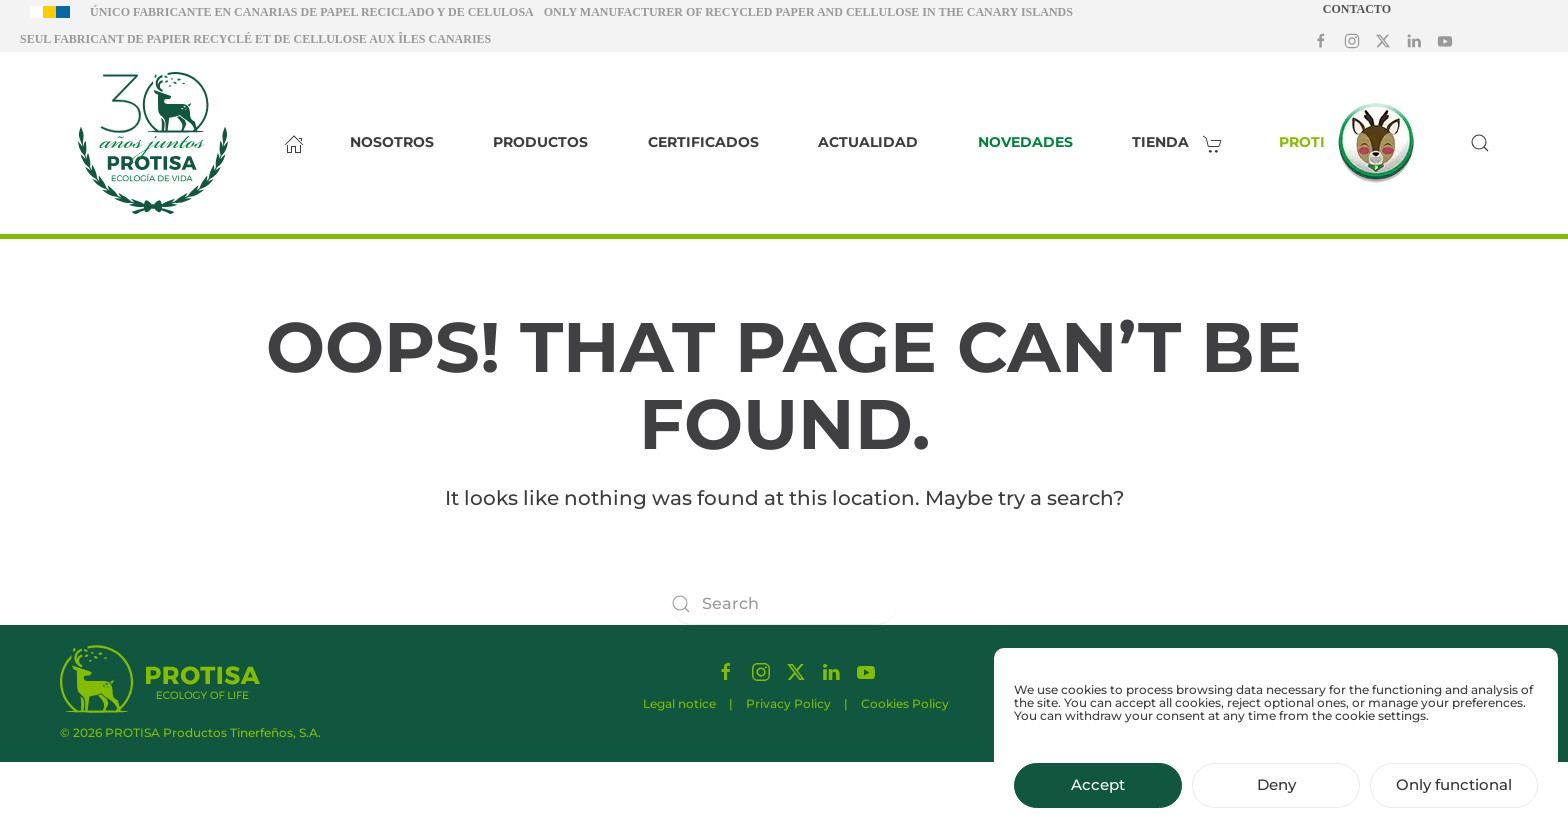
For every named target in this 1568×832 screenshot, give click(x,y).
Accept (1098, 794)
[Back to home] (153, 143)
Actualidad (868, 142)
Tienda (1182, 142)
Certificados (703, 142)
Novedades (1025, 142)
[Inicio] (289, 143)
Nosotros (392, 142)
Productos (540, 142)
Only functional (1454, 794)
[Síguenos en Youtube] (1445, 40)
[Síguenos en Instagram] (1352, 40)
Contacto (1357, 9)
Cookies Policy (905, 707)
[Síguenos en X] (1383, 40)
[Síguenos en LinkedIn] (1414, 40)
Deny (1276, 794)
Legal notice (679, 707)
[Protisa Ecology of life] (160, 677)
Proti (1352, 143)
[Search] (784, 604)
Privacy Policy (788, 707)
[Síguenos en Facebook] (1321, 40)
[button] (1480, 143)
